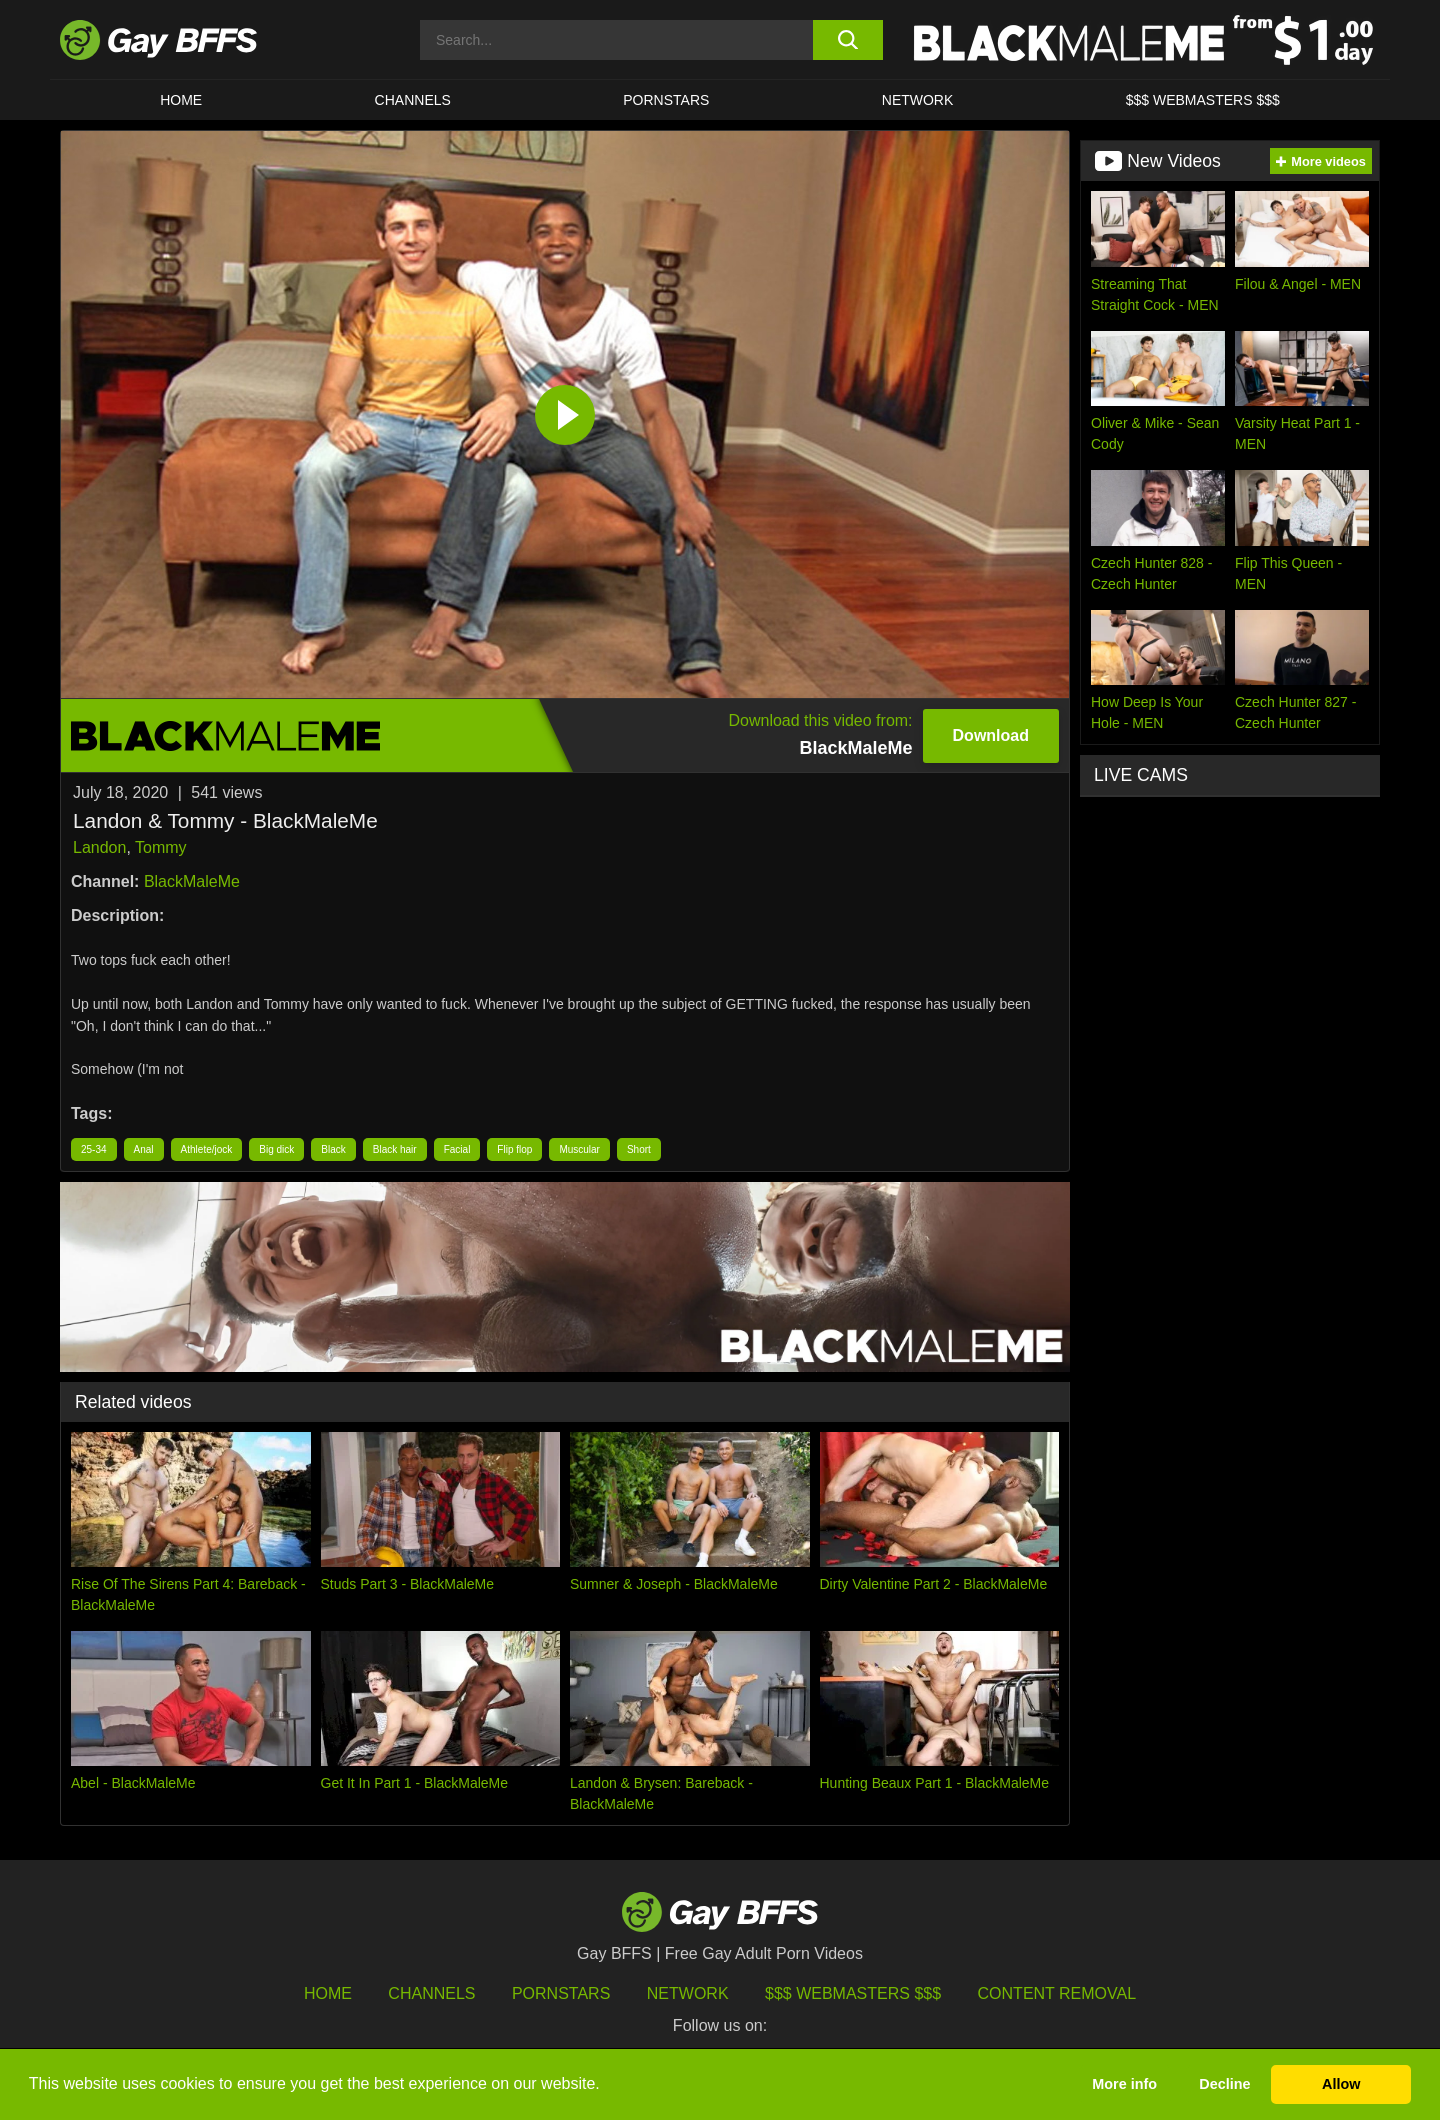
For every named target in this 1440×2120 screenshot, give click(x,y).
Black (333, 1149)
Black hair (395, 1149)
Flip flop (514, 1149)
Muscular (579, 1149)
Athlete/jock (207, 1149)
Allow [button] (1341, 2084)
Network (918, 100)
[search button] (847, 40)
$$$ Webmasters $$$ (1203, 100)
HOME (181, 100)
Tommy (161, 847)
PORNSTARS (666, 100)
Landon (99, 847)
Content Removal (1057, 1993)
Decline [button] (1224, 2084)
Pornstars (561, 1993)
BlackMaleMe (192, 881)
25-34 (94, 1149)
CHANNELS (413, 100)
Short (639, 1149)
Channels (431, 1993)
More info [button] (1124, 2084)
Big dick (276, 1149)
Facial (457, 1149)
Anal (144, 1149)
